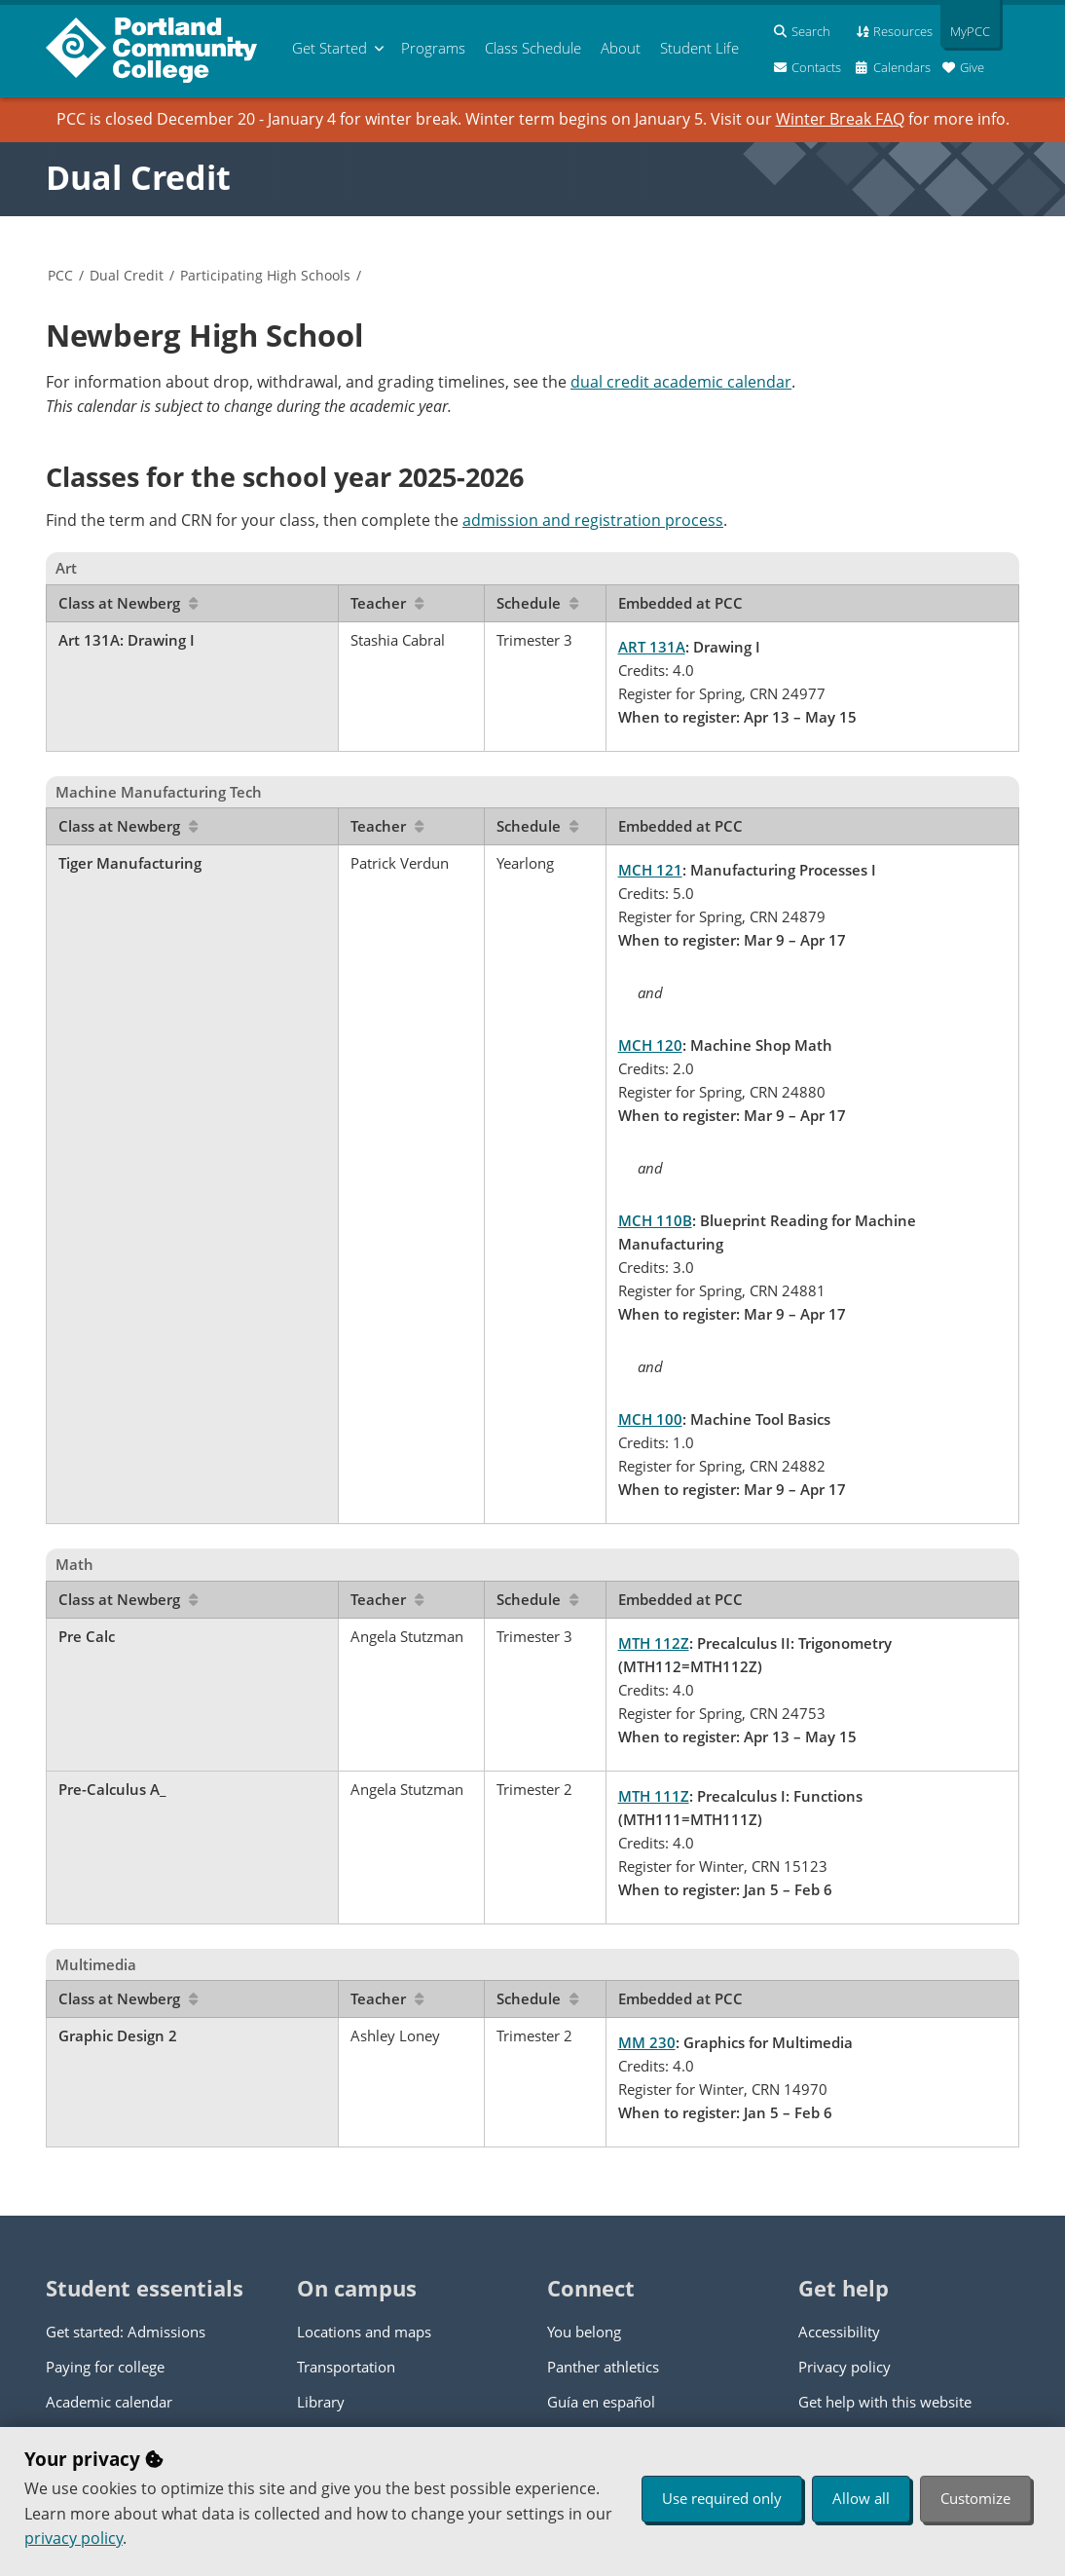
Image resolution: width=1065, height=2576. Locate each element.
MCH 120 (650, 1045)
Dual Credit (138, 177)
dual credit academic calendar (680, 381)
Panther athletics (603, 2366)
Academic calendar (109, 2401)
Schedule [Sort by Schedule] (537, 603)
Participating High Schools (265, 275)
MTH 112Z (653, 1643)
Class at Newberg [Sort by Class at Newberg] (128, 603)
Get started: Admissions (125, 2331)
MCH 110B (655, 1220)
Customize (975, 2498)
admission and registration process (592, 520)
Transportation (346, 2366)
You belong (584, 2331)
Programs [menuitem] (433, 47)
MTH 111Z (653, 1796)
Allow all (861, 2498)
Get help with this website (885, 2401)
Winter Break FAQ (840, 119)
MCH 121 (650, 869)
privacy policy (73, 2538)
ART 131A (651, 646)
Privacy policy (844, 2366)
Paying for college (105, 2366)
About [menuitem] (621, 47)
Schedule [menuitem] (533, 47)
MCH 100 (650, 1419)
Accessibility (839, 2331)
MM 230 (647, 2042)
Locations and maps (364, 2331)
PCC (60, 275)
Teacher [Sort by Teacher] (386, 603)
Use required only (722, 2498)
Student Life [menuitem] (699, 47)
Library (321, 2401)
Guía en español (601, 2401)
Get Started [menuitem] (329, 47)
